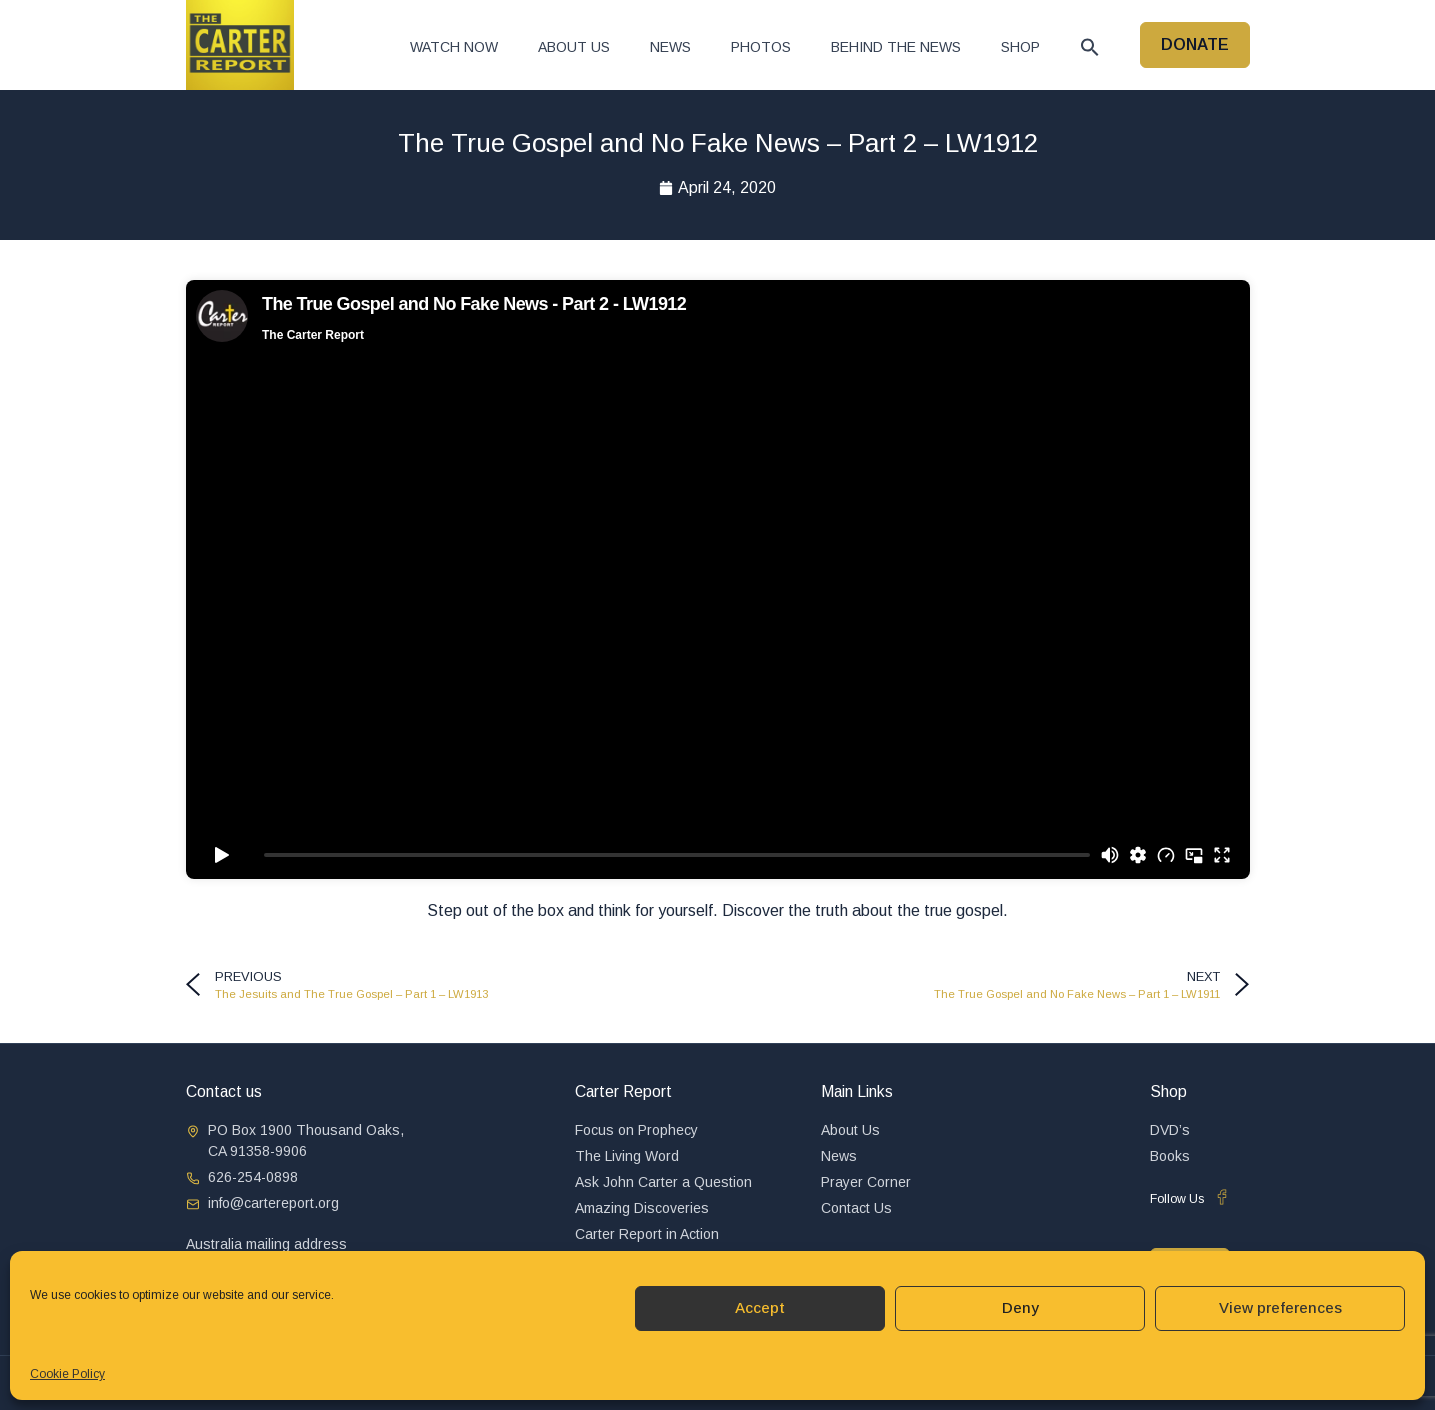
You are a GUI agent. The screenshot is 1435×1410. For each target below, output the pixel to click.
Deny (1020, 1307)
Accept (760, 1307)
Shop (1020, 47)
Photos (761, 47)
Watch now (454, 47)
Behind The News (896, 47)
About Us (574, 47)
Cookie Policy (67, 1374)
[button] (1090, 47)
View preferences (1280, 1307)
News (670, 47)
